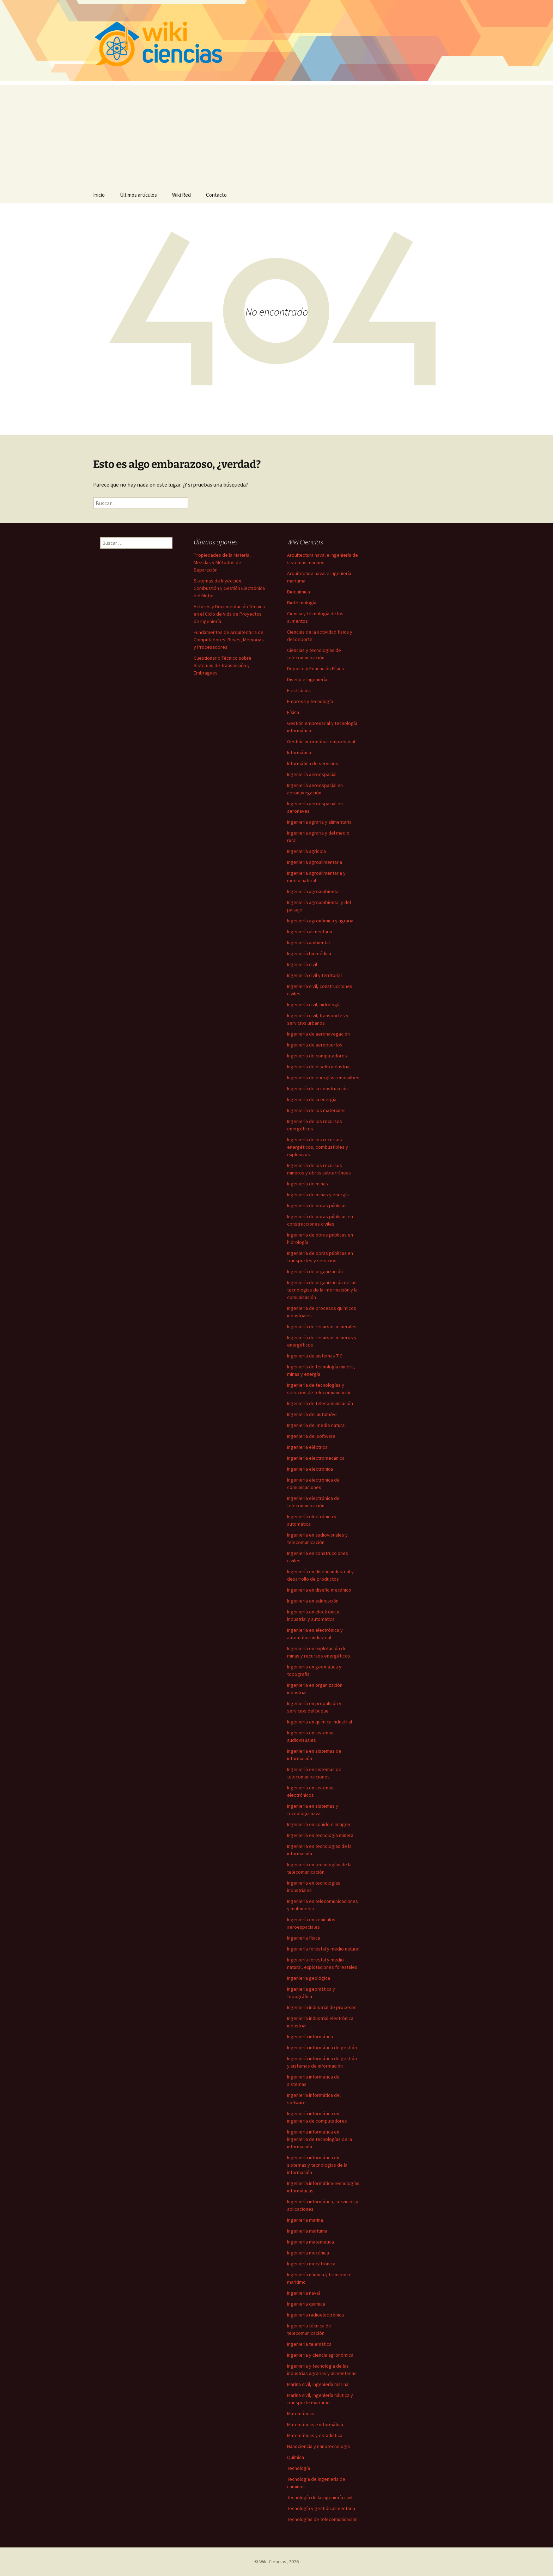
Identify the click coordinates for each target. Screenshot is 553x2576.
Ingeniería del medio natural (316, 1425)
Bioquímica (298, 591)
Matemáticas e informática (315, 2424)
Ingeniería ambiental (308, 942)
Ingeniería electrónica (310, 1469)
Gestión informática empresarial (321, 741)
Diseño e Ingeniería (307, 679)
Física (293, 712)
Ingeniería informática (310, 2036)
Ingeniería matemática (310, 2242)
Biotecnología (301, 602)
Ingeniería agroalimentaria (314, 862)
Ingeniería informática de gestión (322, 2047)
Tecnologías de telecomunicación (322, 2519)
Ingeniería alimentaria (309, 931)
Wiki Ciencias (272, 2561)
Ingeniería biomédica (309, 953)
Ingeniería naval (303, 2293)
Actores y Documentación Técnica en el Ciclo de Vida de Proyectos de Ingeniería (229, 613)
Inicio (99, 194)
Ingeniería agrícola (306, 851)
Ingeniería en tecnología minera (320, 1835)
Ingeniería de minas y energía (318, 1194)
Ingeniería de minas (307, 1183)
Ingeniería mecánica (308, 2253)
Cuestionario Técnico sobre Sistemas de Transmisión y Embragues (222, 665)
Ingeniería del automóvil (312, 1414)
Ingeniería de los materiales (316, 1110)
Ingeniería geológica (308, 1978)
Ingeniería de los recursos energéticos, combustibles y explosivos (317, 1147)
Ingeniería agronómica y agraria (320, 920)
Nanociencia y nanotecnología (318, 2446)
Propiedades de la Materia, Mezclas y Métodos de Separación (222, 562)
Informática (299, 752)
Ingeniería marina (305, 2220)
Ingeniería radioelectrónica (315, 2315)
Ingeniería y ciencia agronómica (320, 2355)
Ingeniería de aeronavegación (318, 1034)
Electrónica (299, 690)
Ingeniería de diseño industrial (319, 1066)
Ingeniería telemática (309, 2344)
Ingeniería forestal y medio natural (323, 1949)
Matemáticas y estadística (314, 2435)
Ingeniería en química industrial (319, 1722)
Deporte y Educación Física (315, 668)
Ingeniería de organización (315, 1271)
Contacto (216, 194)
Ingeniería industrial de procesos (322, 2007)
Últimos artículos (138, 194)
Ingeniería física (303, 1938)
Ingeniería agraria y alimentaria (319, 822)
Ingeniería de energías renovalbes (323, 1077)
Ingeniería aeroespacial (311, 774)
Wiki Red (181, 194)
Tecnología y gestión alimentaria (321, 2508)
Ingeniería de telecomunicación (320, 1403)
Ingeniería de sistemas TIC (314, 1356)
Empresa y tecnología (310, 701)
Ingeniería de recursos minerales (322, 1326)
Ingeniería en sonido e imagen (318, 1824)
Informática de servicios (312, 763)
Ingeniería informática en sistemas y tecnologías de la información (317, 2164)
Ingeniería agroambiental (313, 891)
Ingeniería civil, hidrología (314, 1004)
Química (295, 2457)
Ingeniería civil (302, 964)
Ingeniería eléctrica (307, 1447)
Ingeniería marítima (307, 2231)
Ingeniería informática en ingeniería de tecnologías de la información (319, 2139)
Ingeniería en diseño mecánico (319, 1590)
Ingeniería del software (311, 1436)
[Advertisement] (276, 134)
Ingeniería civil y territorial (314, 975)
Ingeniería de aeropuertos (314, 1045)
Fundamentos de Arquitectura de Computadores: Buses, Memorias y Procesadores (229, 639)
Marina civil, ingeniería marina (317, 2384)
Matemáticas (300, 2413)
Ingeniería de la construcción (317, 1088)
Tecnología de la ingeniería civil (319, 2497)
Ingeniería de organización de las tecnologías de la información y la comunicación (322, 1289)
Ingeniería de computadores (317, 1055)
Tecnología (298, 2468)
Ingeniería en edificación (313, 1601)
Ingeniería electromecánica (316, 1458)
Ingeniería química (306, 2304)
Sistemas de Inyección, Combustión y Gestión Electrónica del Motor (229, 588)
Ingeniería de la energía (311, 1099)
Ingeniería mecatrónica (311, 2263)
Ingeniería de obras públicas (317, 1205)
